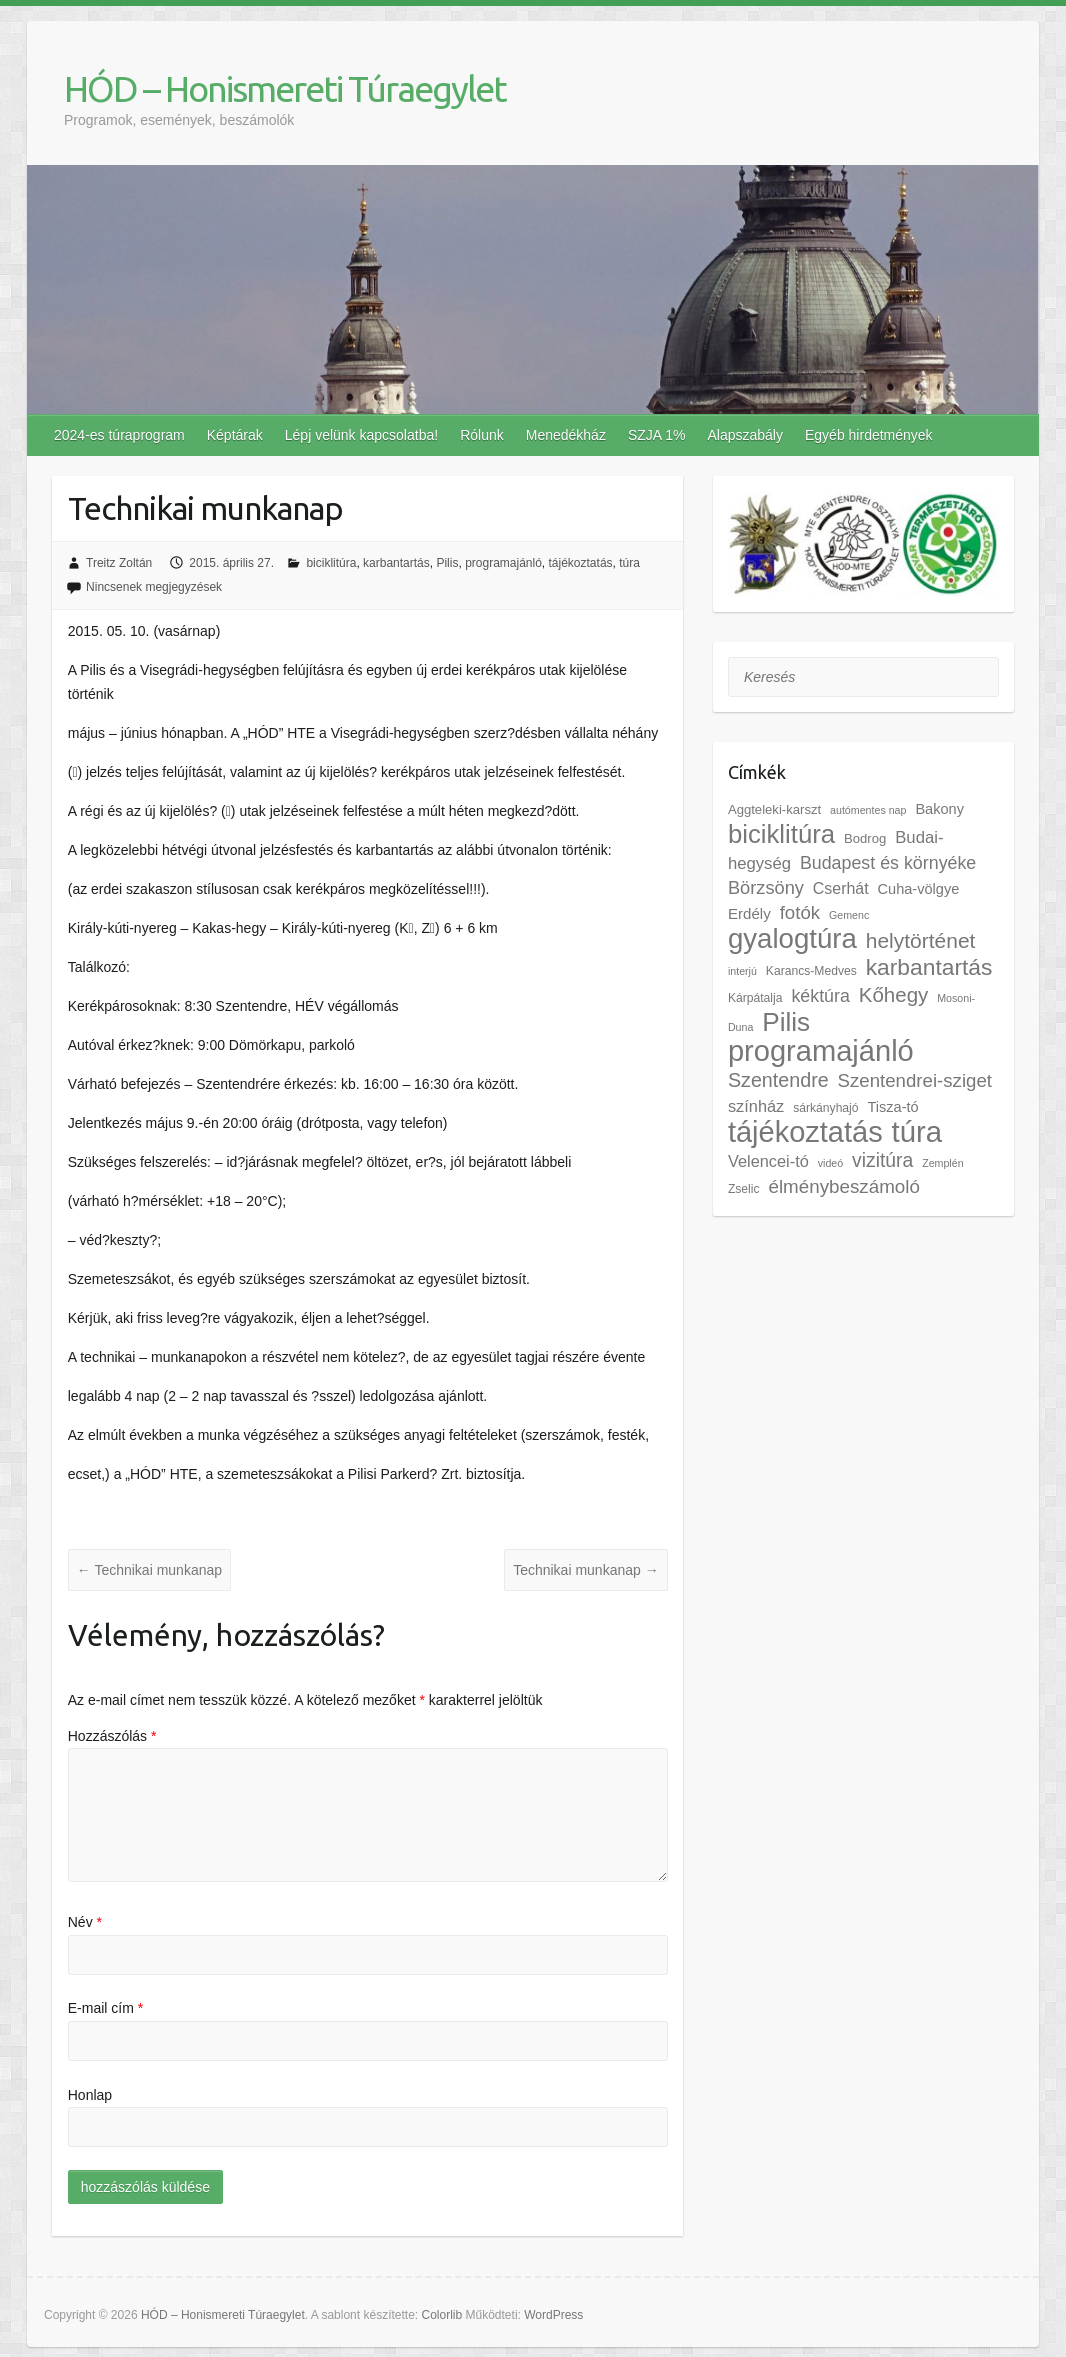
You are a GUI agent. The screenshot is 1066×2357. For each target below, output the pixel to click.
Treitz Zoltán (119, 563)
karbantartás (396, 563)
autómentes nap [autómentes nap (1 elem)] (868, 810)
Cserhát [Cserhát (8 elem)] (841, 888)
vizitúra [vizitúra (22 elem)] (882, 1160)
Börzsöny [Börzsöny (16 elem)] (766, 887)
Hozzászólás (112, 1736)
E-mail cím (105, 2008)
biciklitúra (331, 563)
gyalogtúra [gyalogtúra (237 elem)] (792, 938)
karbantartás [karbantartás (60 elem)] (929, 967)
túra (629, 563)
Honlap (90, 2095)
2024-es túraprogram (119, 435)
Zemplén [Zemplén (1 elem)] (942, 1163)
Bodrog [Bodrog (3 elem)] (865, 838)
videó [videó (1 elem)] (830, 1163)
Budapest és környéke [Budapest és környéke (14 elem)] (888, 863)
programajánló (503, 563)
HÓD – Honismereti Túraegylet (285, 88)
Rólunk (482, 435)
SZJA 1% (657, 435)
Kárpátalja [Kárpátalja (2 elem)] (755, 998)
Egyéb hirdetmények (869, 435)
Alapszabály (745, 435)
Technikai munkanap (149, 1570)
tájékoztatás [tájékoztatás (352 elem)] (805, 1132)
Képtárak (235, 435)
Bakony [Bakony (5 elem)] (939, 809)
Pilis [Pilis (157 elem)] (786, 1022)
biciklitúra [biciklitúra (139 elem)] (781, 834)
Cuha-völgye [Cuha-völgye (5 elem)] (919, 889)
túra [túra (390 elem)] (917, 1131)
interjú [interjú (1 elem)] (742, 971)
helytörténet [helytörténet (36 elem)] (921, 940)
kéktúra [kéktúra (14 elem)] (820, 996)
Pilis (447, 563)
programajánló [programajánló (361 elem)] (821, 1051)
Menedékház (566, 435)
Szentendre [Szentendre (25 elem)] (778, 1080)
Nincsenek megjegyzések (154, 587)
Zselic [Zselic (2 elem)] (744, 1189)
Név (85, 1922)
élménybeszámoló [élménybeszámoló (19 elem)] (844, 1186)
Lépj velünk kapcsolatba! (361, 435)
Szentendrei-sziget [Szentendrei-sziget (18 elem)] (915, 1080)
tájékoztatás (581, 563)
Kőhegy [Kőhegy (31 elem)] (894, 994)
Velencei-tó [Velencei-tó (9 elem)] (768, 1161)
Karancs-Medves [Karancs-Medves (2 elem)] (811, 971)
